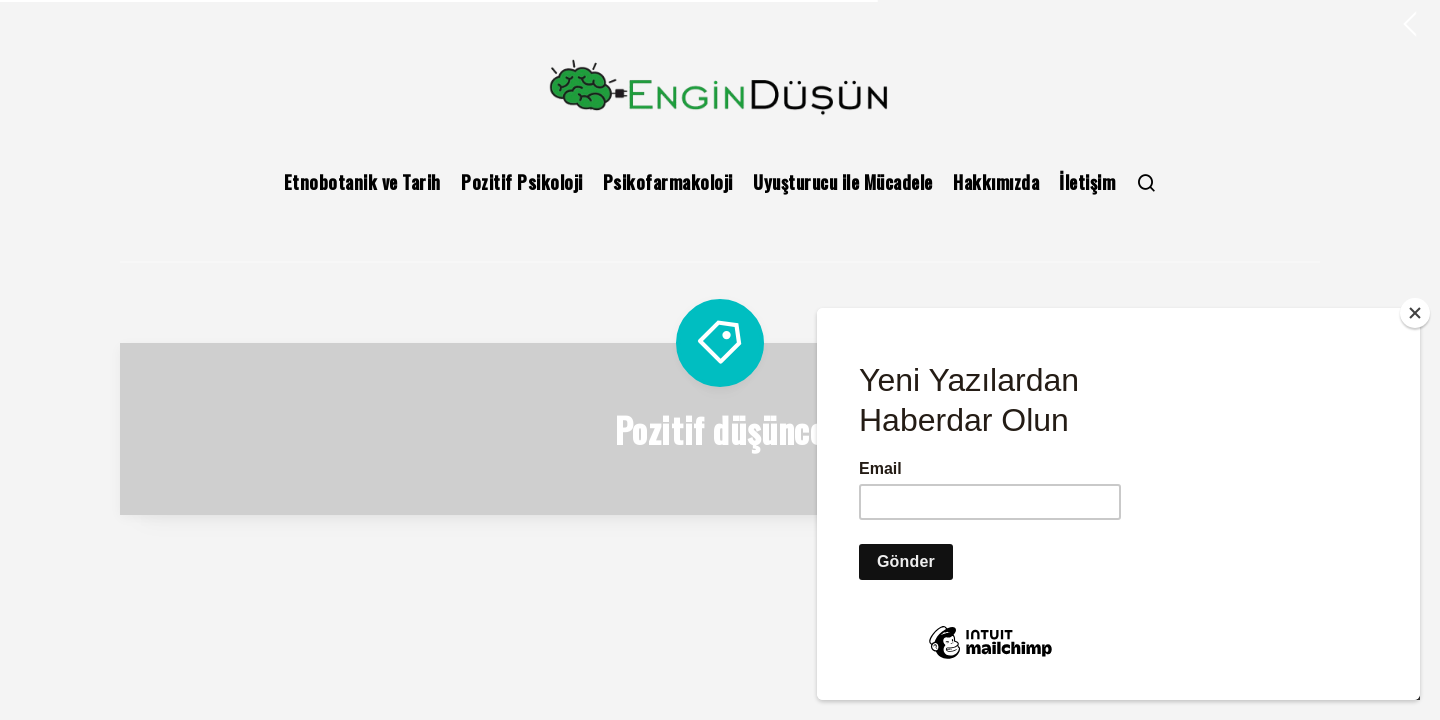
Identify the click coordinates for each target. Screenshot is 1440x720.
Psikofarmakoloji (668, 182)
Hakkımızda (996, 182)
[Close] (1415, 313)
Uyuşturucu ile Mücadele (843, 182)
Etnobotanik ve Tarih (362, 182)
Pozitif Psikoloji (522, 182)
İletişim (1087, 182)
